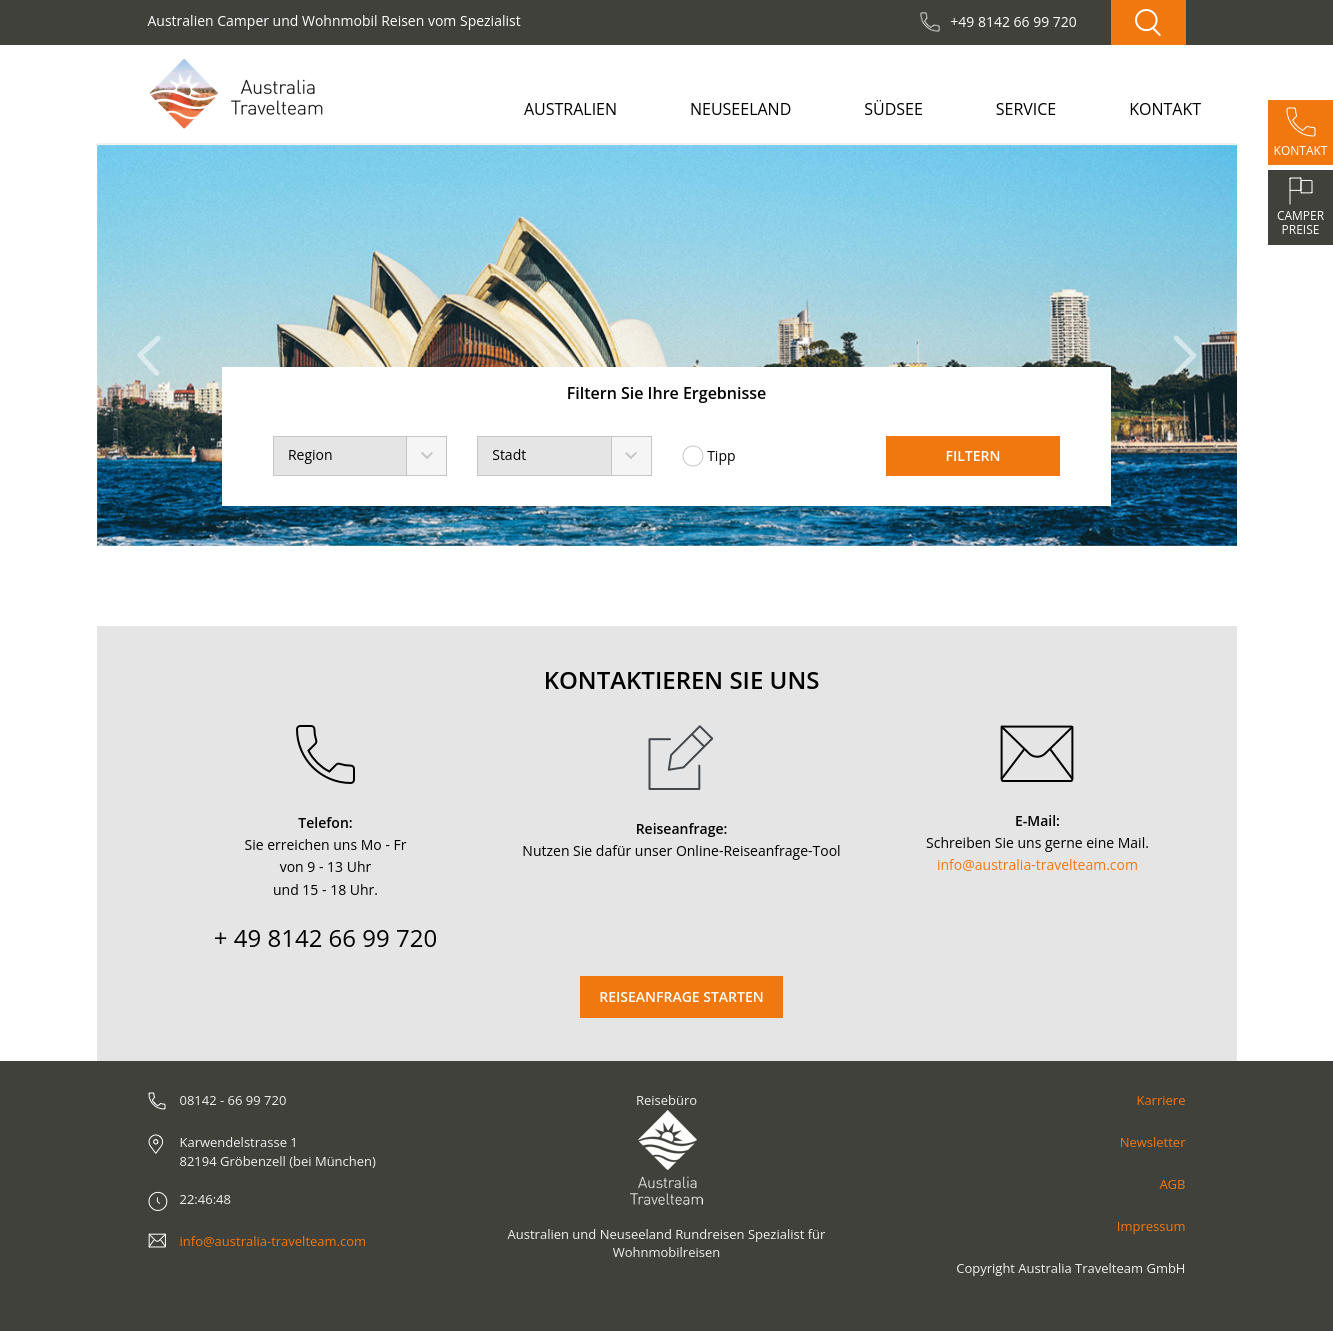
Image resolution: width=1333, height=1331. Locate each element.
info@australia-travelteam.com (1037, 864)
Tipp (709, 456)
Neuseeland (740, 109)
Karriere (1160, 1100)
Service (1026, 109)
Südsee (893, 109)
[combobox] (360, 456)
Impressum (1151, 1226)
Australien (570, 109)
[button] (154, 345)
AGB (1172, 1184)
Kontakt (1165, 109)
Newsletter (1153, 1142)
